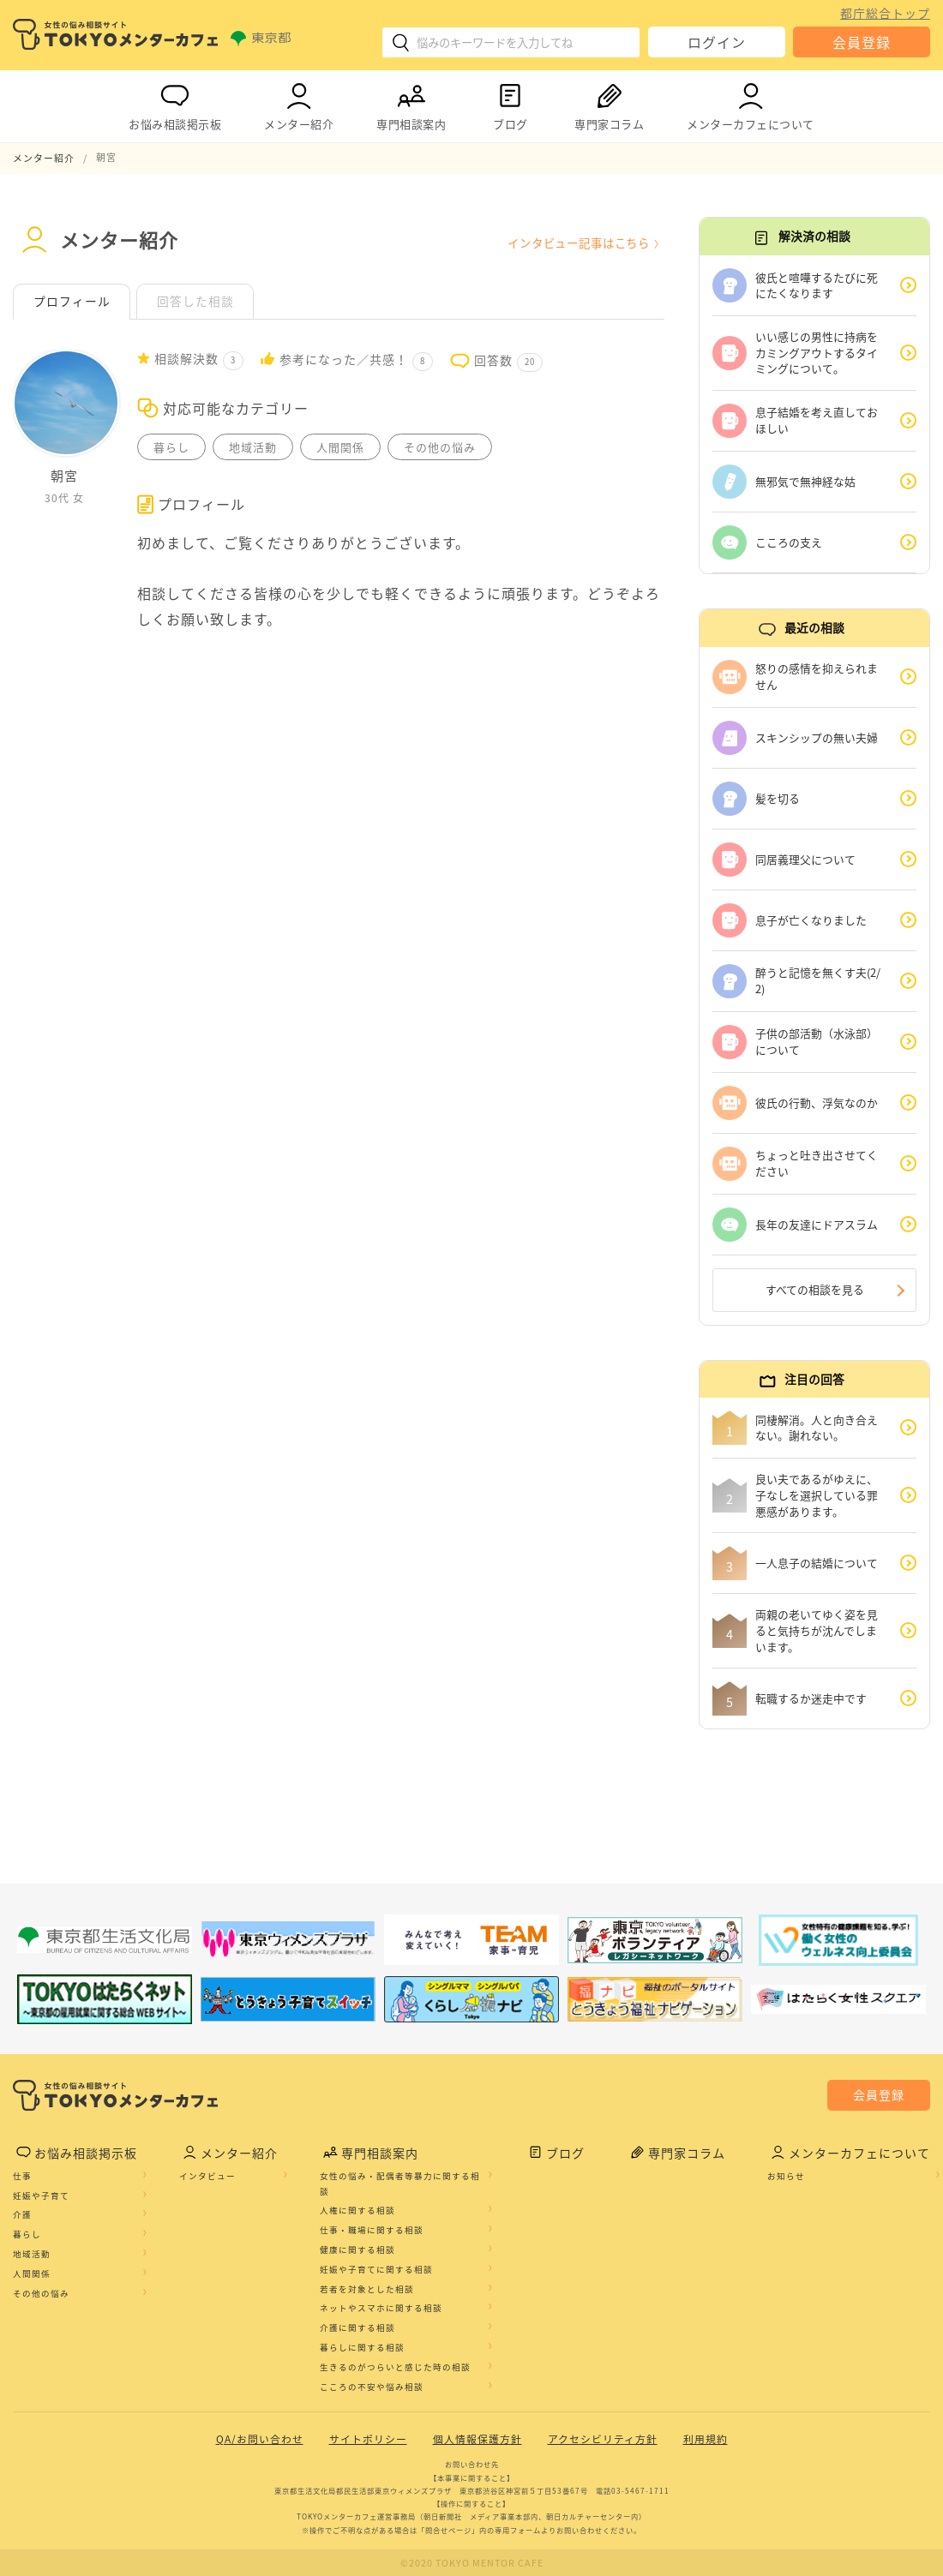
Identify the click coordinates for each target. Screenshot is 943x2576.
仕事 (22, 2177)
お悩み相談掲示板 (175, 103)
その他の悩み (41, 2293)
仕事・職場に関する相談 (371, 2231)
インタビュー (207, 2177)
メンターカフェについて (750, 103)
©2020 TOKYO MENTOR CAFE (471, 2562)
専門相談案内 (411, 103)
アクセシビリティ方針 (603, 2439)
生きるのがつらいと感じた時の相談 (395, 2368)
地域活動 (32, 2255)
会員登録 (861, 42)
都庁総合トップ (885, 13)
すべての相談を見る (815, 1289)
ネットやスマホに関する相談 (381, 2309)
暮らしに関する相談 (362, 2348)
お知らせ (786, 2177)
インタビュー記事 (573, 241)
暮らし (27, 2235)
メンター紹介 (298, 103)
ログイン (717, 42)
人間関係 (32, 2274)
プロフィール (72, 300)
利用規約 (705, 2439)
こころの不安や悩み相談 (371, 2387)
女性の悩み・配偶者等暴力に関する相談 (400, 2184)
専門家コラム (609, 103)
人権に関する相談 (357, 2211)
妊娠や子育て (41, 2196)
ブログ (510, 103)
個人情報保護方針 (477, 2439)
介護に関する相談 (357, 2328)
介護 (22, 2215)
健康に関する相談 (357, 2250)
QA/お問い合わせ (259, 2439)
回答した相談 (196, 300)
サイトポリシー (368, 2439)
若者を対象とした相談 (367, 2289)
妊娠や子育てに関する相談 (376, 2270)
